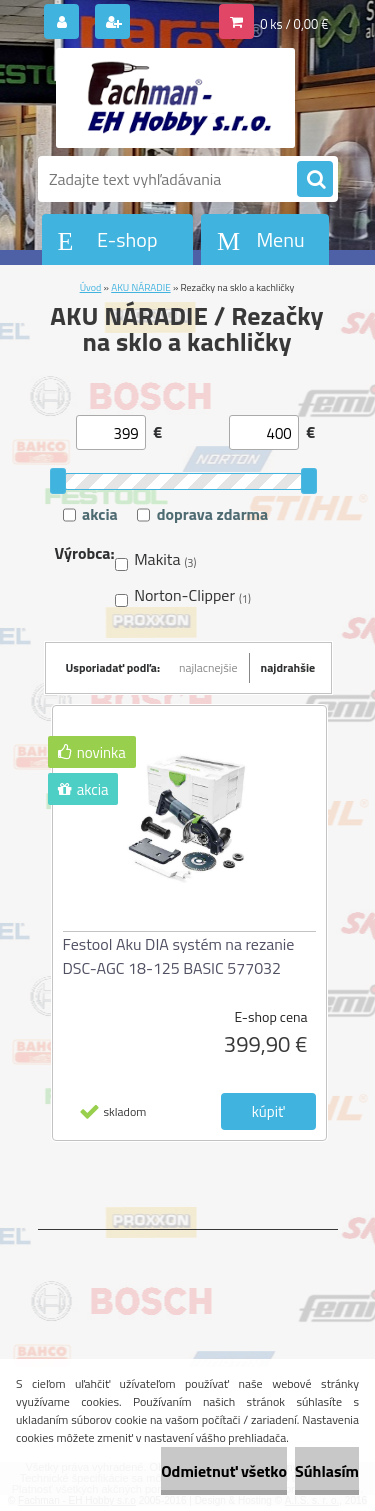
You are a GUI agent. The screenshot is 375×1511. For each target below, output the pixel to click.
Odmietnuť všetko (224, 1471)
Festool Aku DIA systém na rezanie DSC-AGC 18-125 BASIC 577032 (179, 956)
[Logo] (175, 98)
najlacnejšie (208, 667)
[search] (315, 180)
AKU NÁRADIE (141, 287)
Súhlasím (327, 1471)
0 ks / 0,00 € (294, 24)
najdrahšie (288, 667)
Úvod (91, 287)
